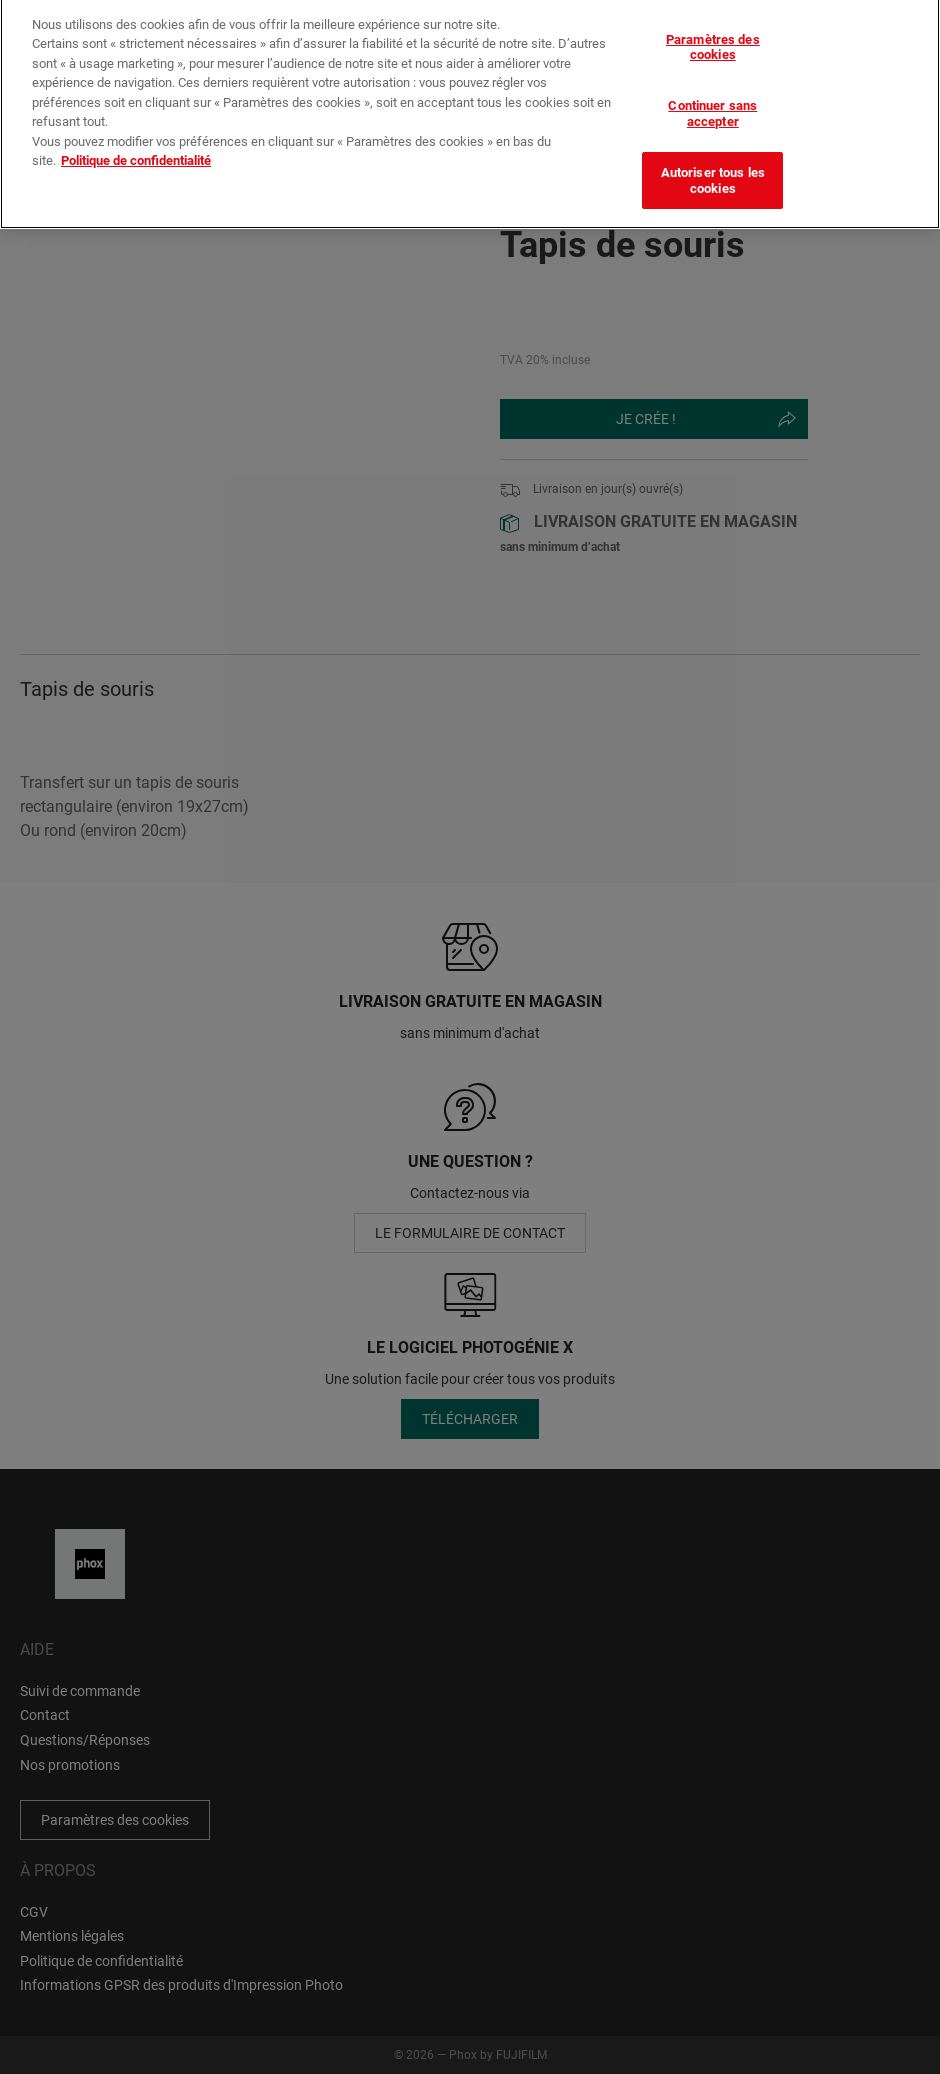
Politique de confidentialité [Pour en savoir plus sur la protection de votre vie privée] (136, 147)
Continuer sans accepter (712, 100)
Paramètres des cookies (713, 34)
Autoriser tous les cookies (713, 167)
